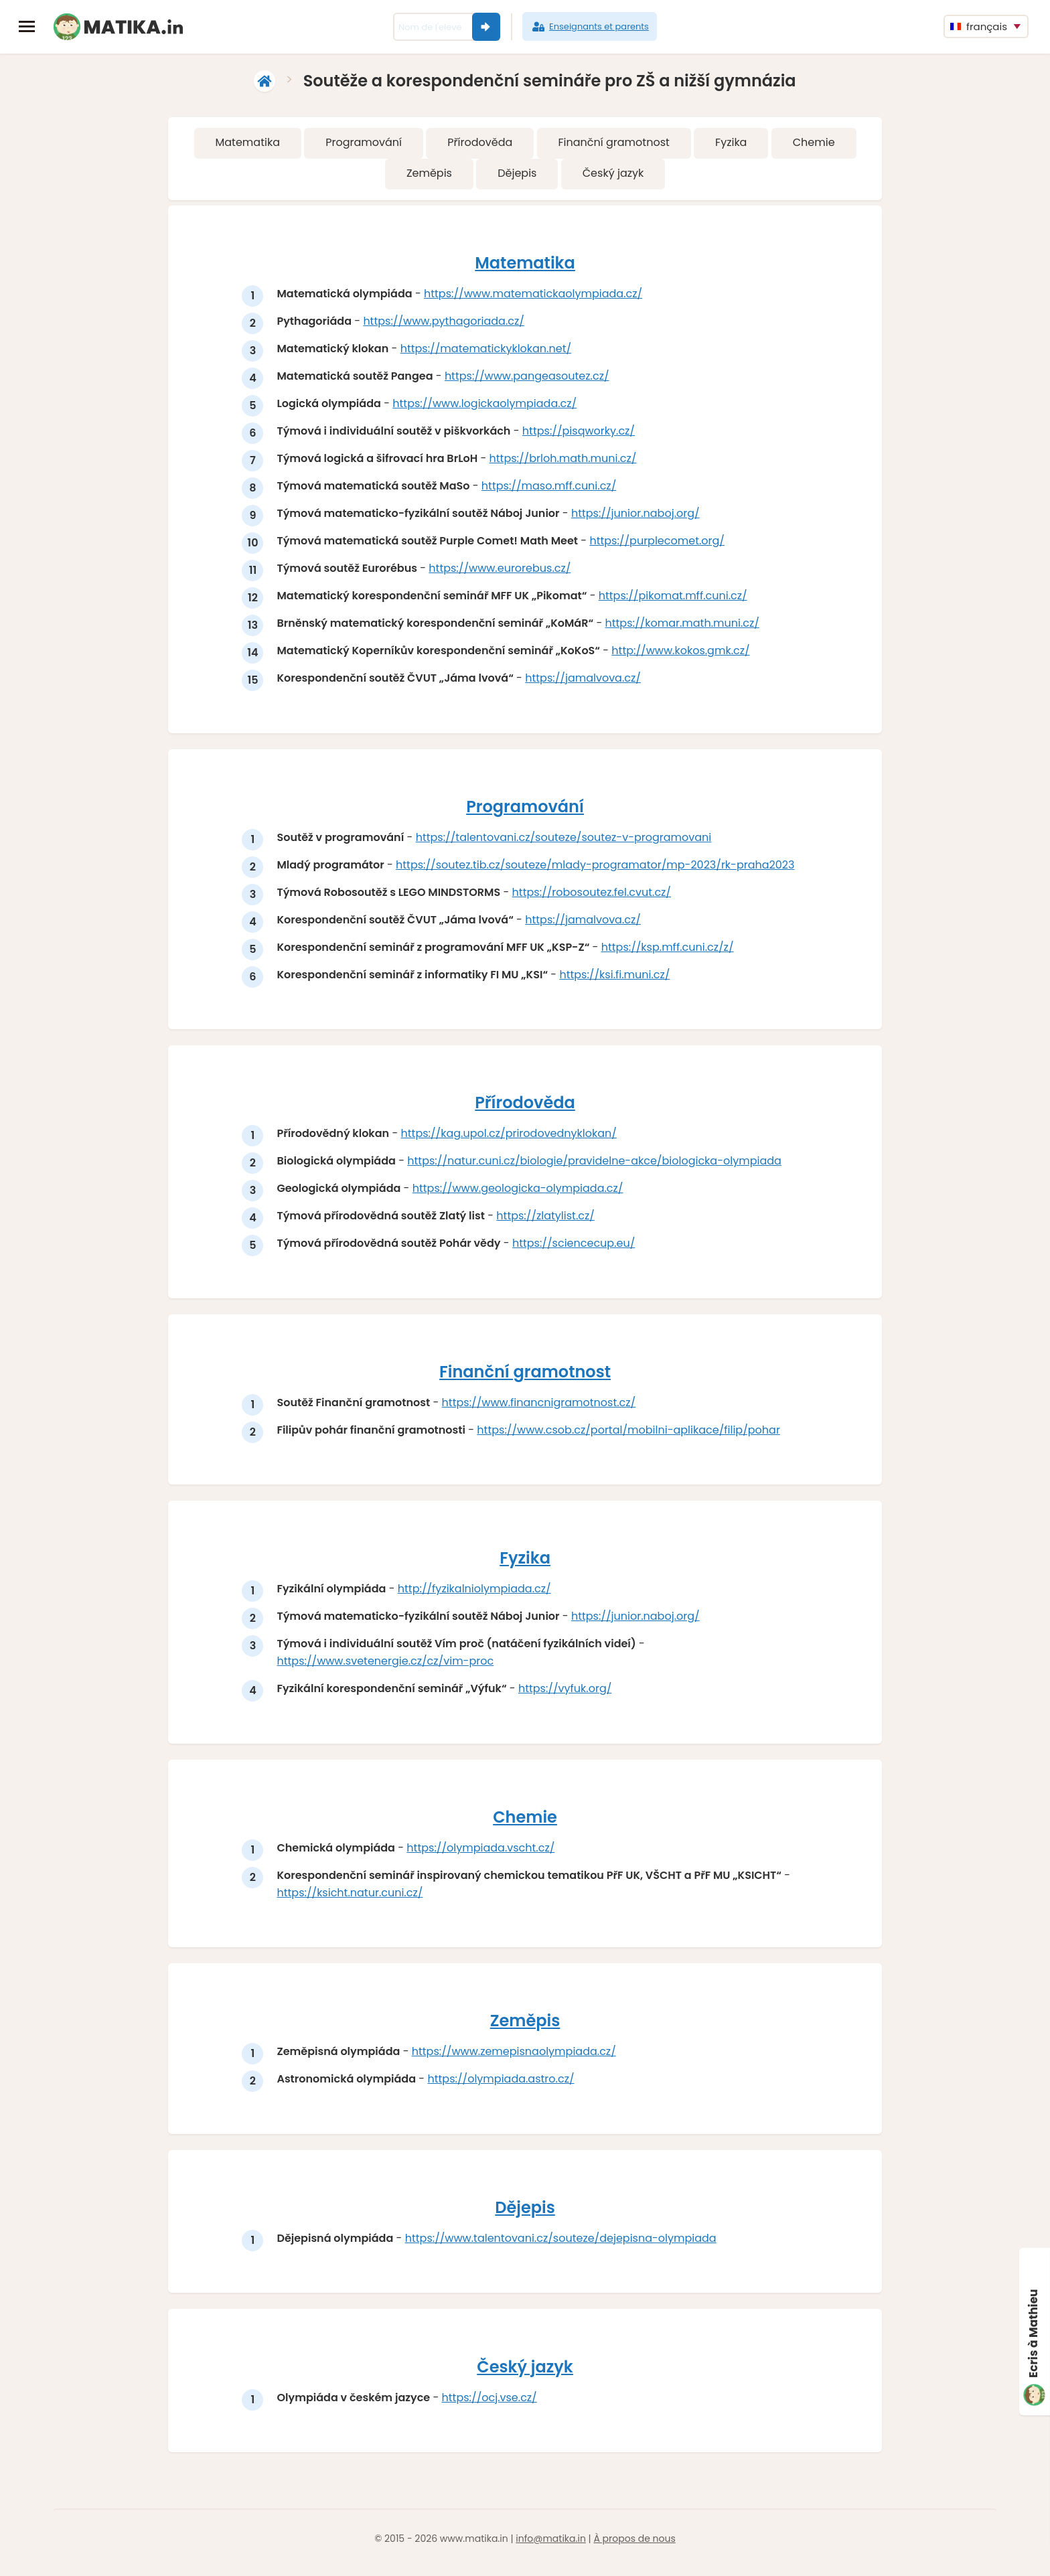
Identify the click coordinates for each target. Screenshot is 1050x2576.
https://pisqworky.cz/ (579, 431)
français (978, 26)
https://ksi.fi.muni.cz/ (615, 976)
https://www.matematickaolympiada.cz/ (534, 294)
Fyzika (731, 142)
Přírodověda (479, 142)
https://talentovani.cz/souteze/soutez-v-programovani (564, 838)
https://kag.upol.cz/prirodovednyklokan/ (509, 1136)
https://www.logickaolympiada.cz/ (486, 404)
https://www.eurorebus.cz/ (501, 569)
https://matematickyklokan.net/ (486, 349)
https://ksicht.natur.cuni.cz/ (351, 1898)
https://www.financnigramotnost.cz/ (540, 1406)
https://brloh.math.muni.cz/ (564, 459)
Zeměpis (429, 173)
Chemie (814, 142)
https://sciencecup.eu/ (574, 1246)
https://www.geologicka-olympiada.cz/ (518, 1191)
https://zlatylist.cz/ (547, 1218)
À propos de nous (634, 2547)
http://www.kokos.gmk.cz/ (682, 651)
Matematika (247, 142)
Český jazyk (613, 173)
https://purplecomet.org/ (658, 541)
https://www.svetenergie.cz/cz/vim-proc (386, 1665)
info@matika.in (551, 2547)
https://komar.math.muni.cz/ (683, 623)
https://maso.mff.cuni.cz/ (549, 486)
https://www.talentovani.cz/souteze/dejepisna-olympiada (561, 2245)
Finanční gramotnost (613, 142)
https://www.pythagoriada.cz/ (445, 321)
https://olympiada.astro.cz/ (502, 2085)
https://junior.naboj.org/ (636, 514)
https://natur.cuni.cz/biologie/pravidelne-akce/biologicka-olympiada (595, 1163)
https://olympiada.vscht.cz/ (482, 1853)
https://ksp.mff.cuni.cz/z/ (668, 948)
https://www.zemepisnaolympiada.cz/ (514, 2058)
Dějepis (517, 173)
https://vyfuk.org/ (565, 1693)
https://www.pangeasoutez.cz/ (527, 376)
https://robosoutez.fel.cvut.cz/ (592, 893)
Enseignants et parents (589, 27)
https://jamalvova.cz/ (584, 678)
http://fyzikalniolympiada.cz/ (475, 1593)
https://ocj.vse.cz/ (490, 2405)
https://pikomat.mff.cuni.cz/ (673, 596)
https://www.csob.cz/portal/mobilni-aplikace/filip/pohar (629, 1433)
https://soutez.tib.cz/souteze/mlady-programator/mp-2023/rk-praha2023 (596, 866)
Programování (363, 142)
